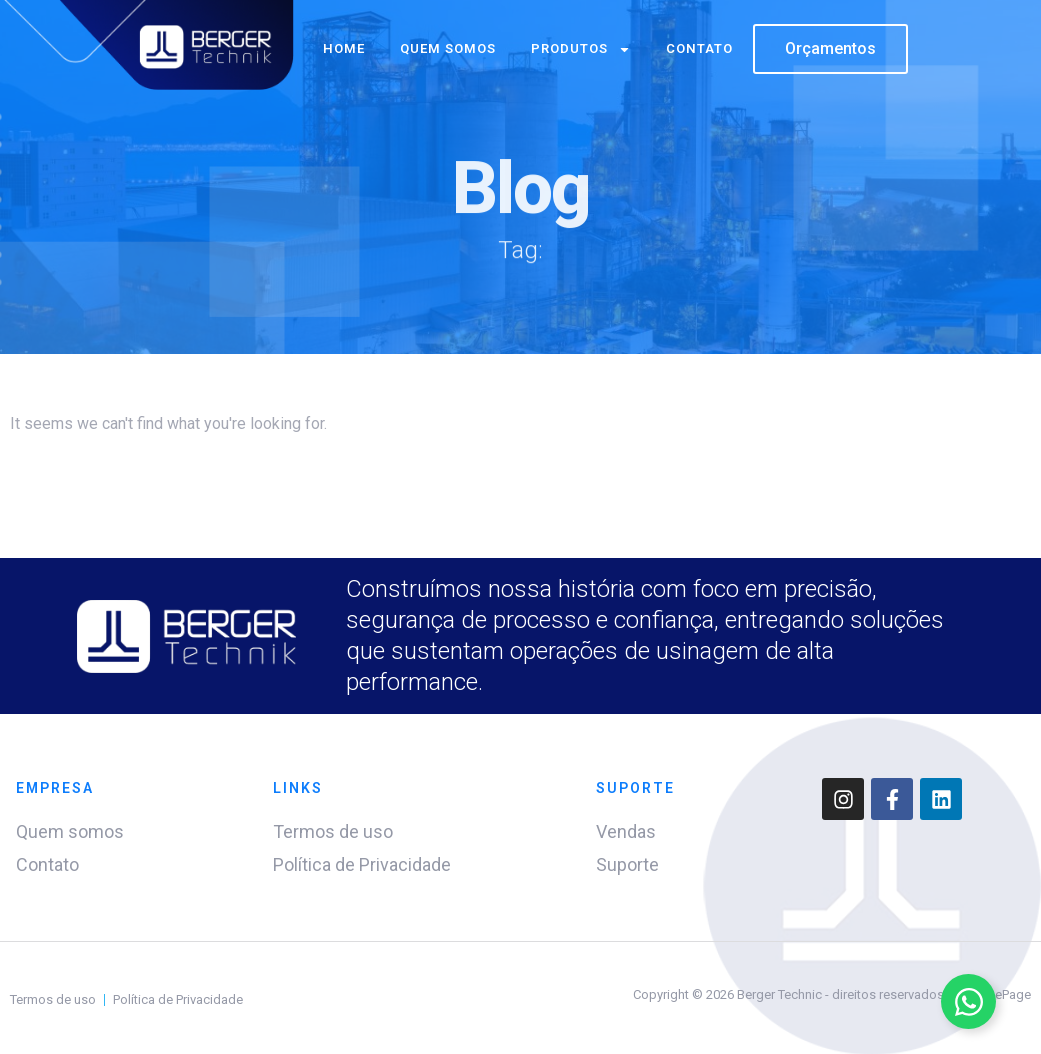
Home (344, 48)
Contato (699, 48)
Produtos (581, 49)
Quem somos (448, 48)
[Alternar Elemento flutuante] (968, 1001)
